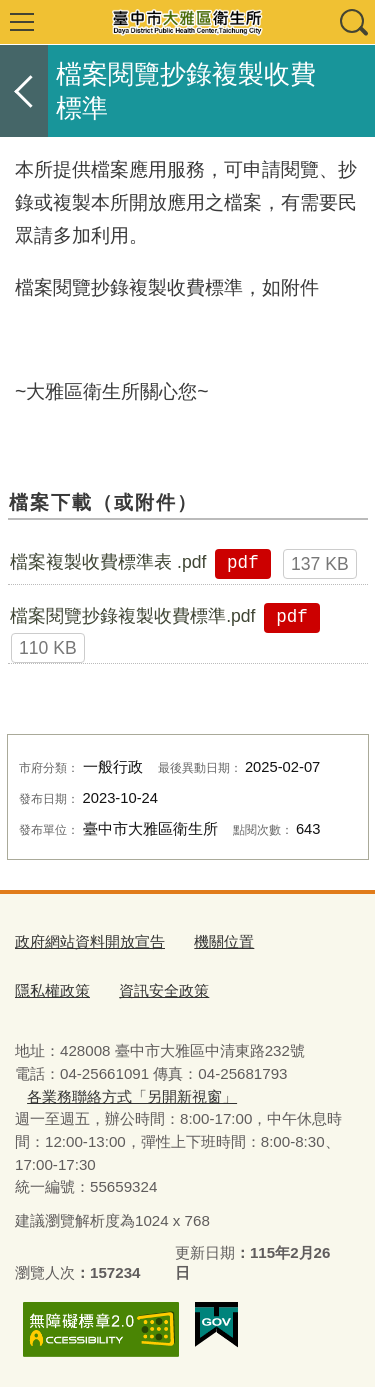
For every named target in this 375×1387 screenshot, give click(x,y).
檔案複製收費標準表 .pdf (108, 562)
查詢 (353, 22)
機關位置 (224, 941)
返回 (24, 91)
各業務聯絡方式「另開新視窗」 (132, 1096)
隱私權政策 (52, 990)
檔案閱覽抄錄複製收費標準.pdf (132, 616)
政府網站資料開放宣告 (90, 941)
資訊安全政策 (164, 990)
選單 (22, 22)
